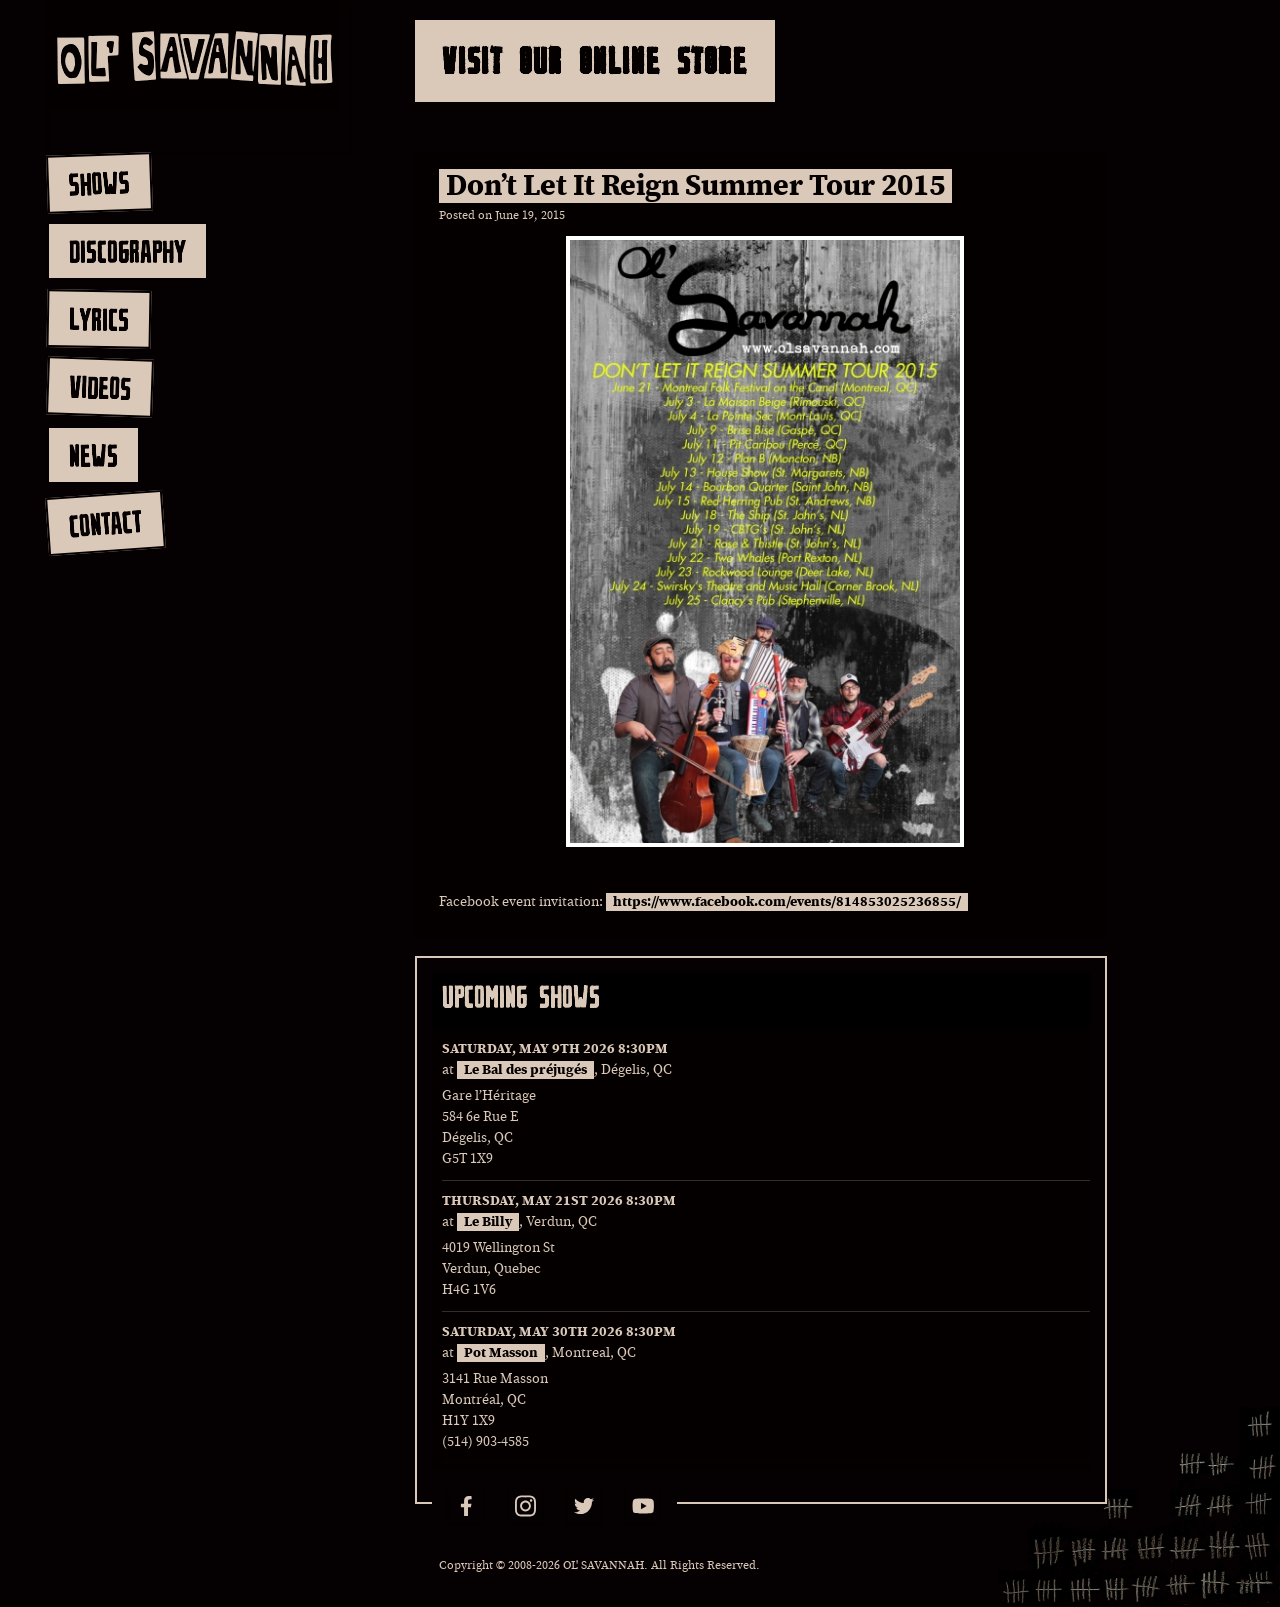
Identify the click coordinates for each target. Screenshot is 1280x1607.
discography (127, 251)
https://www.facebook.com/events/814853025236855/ (787, 902)
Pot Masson (501, 1353)
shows (99, 183)
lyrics (98, 318)
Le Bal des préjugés (525, 1070)
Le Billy (488, 1222)
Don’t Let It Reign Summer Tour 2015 (695, 186)
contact (104, 523)
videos (99, 387)
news (93, 455)
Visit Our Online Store (595, 60)
